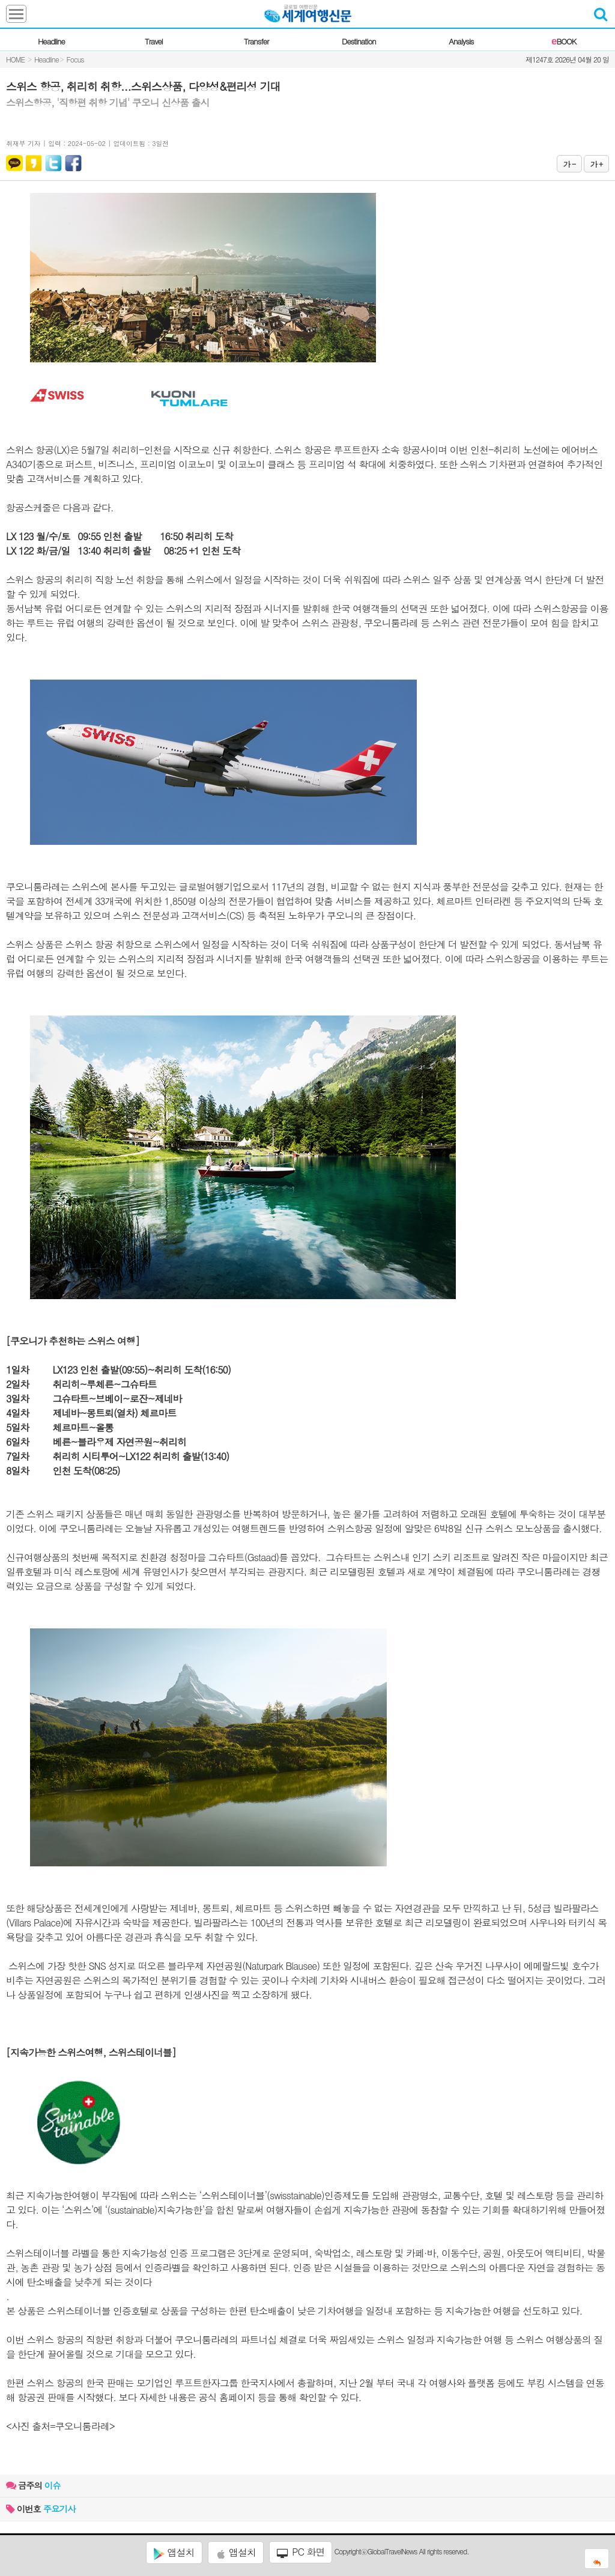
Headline (51, 41)
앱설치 (174, 2552)
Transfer (256, 41)
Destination (359, 41)
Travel (154, 41)
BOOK (563, 41)
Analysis (461, 41)
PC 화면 (301, 2552)
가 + (596, 164)
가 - (569, 164)
